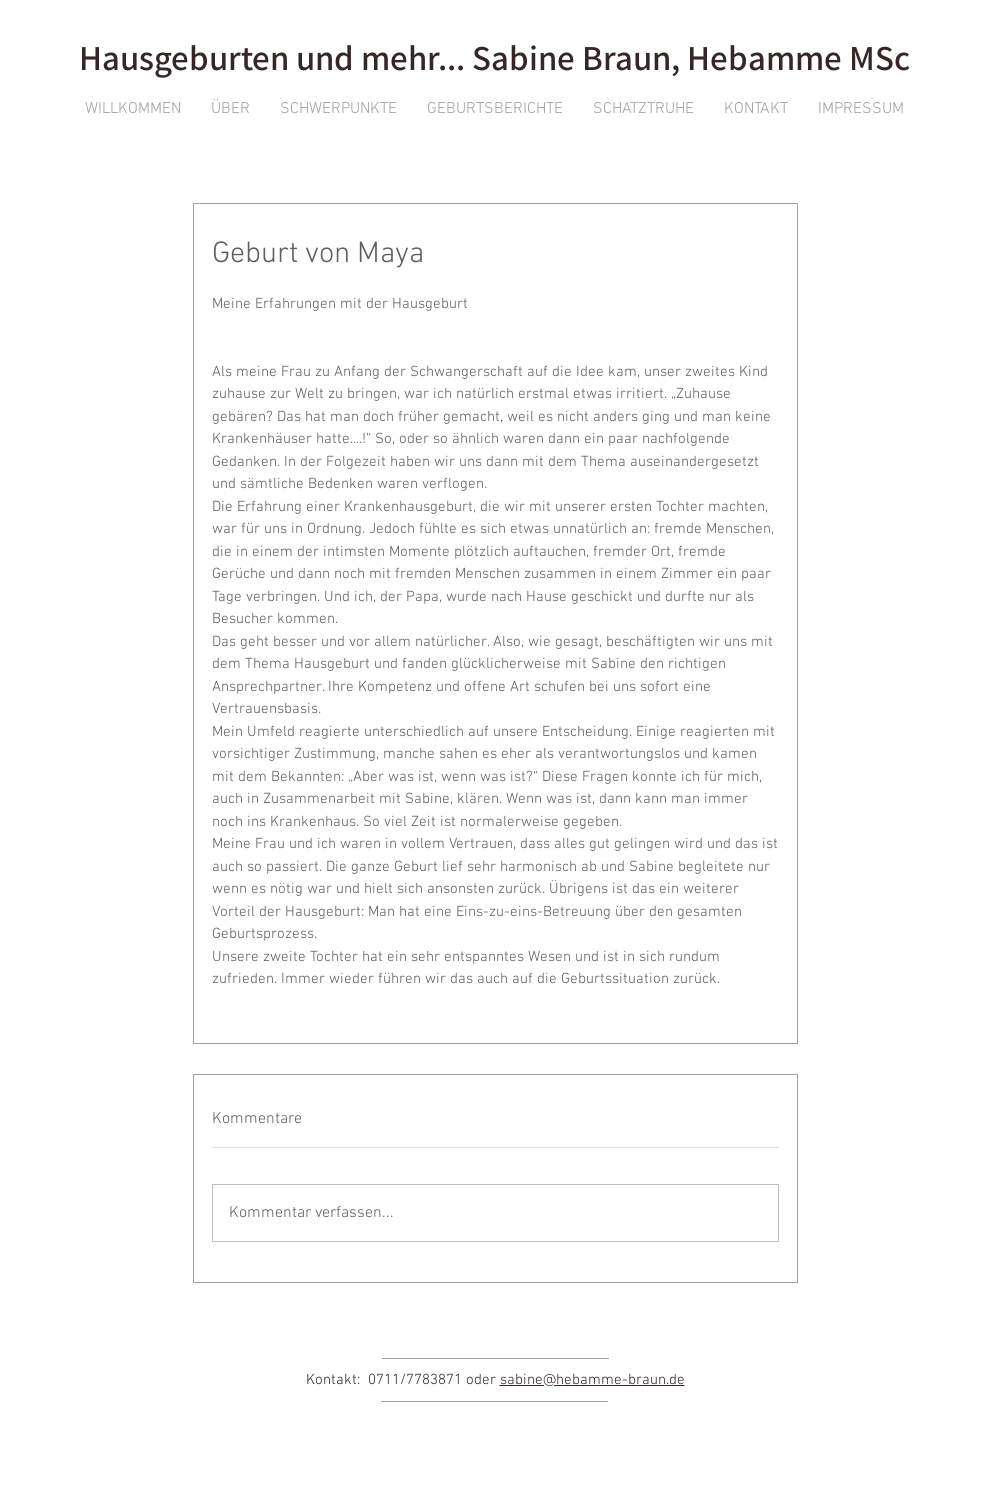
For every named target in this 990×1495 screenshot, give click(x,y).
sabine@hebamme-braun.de (592, 1380)
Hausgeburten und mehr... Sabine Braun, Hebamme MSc (494, 57)
